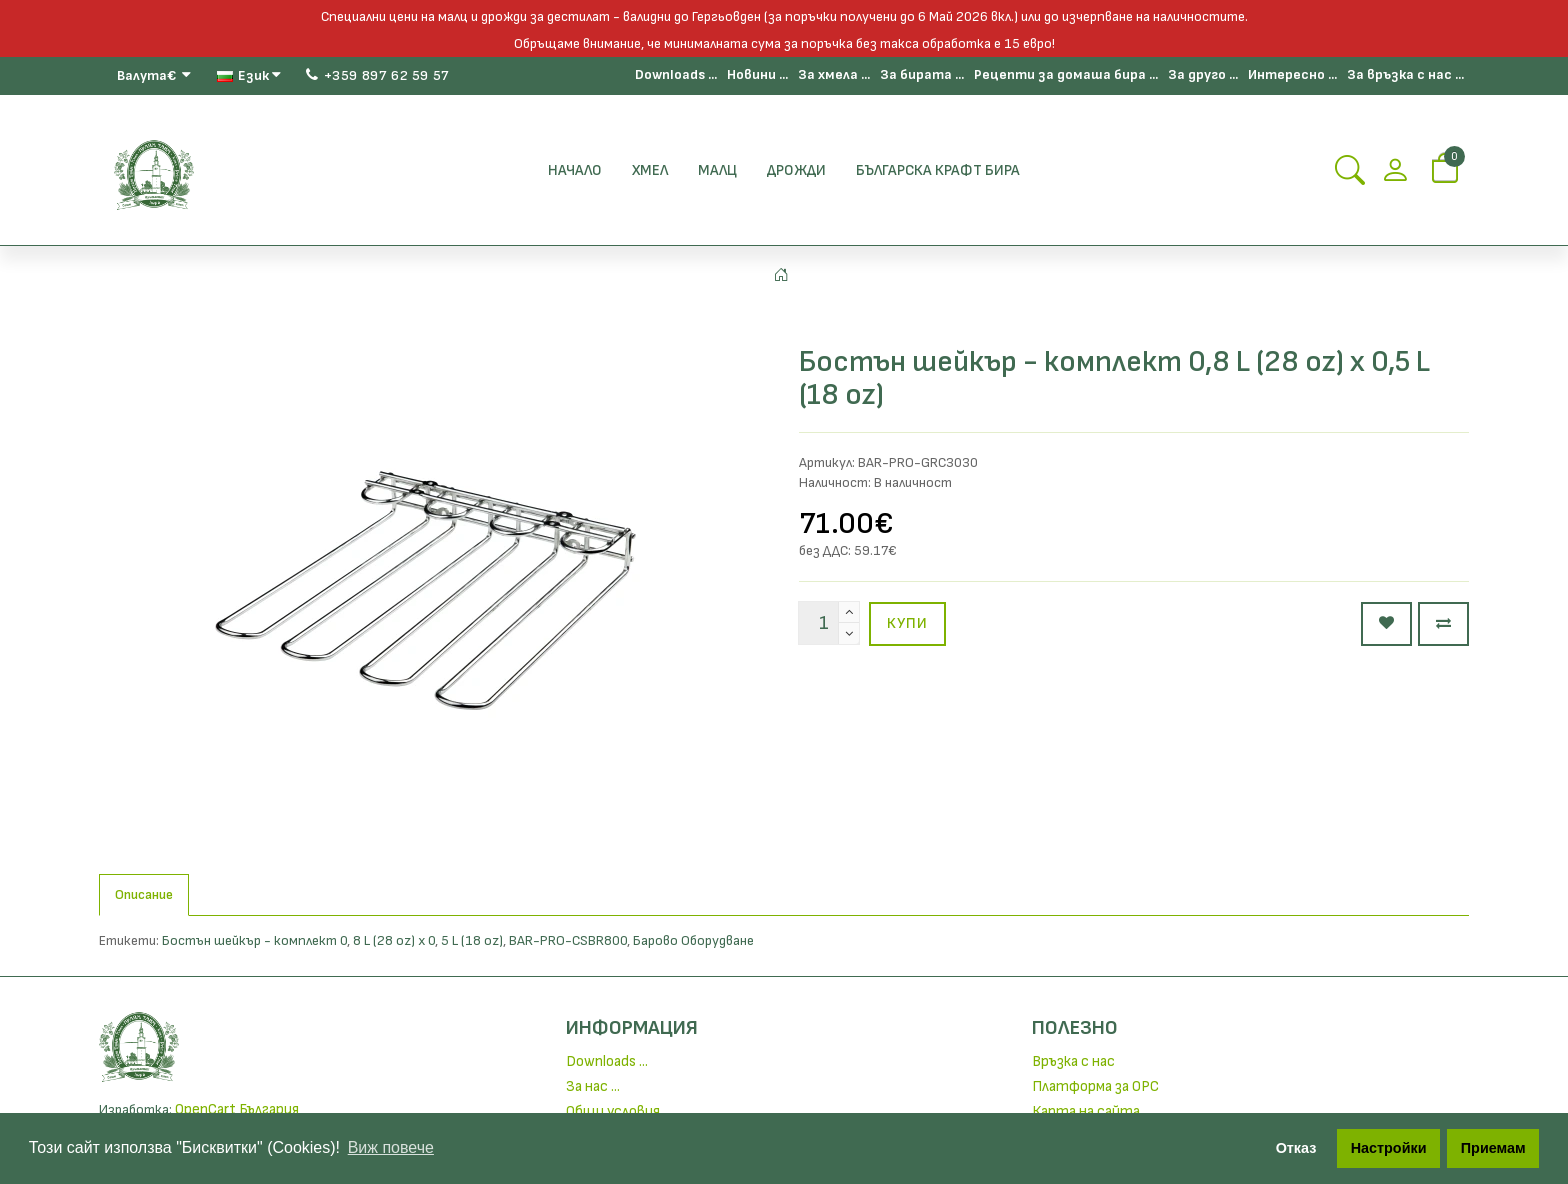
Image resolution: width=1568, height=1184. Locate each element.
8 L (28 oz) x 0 (394, 940)
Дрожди (796, 170)
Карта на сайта (1086, 1111)
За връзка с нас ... (1405, 74)
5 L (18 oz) (472, 940)
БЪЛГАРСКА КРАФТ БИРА (938, 170)
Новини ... (757, 74)
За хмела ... (834, 74)
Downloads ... (676, 74)
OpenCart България (237, 1109)
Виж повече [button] (391, 1147)
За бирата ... (922, 74)
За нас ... (593, 1086)
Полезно (1075, 1028)
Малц (717, 170)
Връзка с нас (1073, 1061)
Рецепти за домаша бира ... (1066, 74)
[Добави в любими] (1386, 624)
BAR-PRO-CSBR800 (568, 940)
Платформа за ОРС (1095, 1086)
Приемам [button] (1493, 1148)
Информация (632, 1028)
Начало (575, 170)
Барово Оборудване (693, 940)
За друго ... (1203, 74)
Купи (907, 623)
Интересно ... (1292, 74)
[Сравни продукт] (1443, 624)
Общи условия (613, 1111)
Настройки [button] (1389, 1148)
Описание (144, 894)
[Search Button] (1350, 176)
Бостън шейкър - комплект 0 (254, 940)
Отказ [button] (1296, 1148)
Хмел (650, 170)
